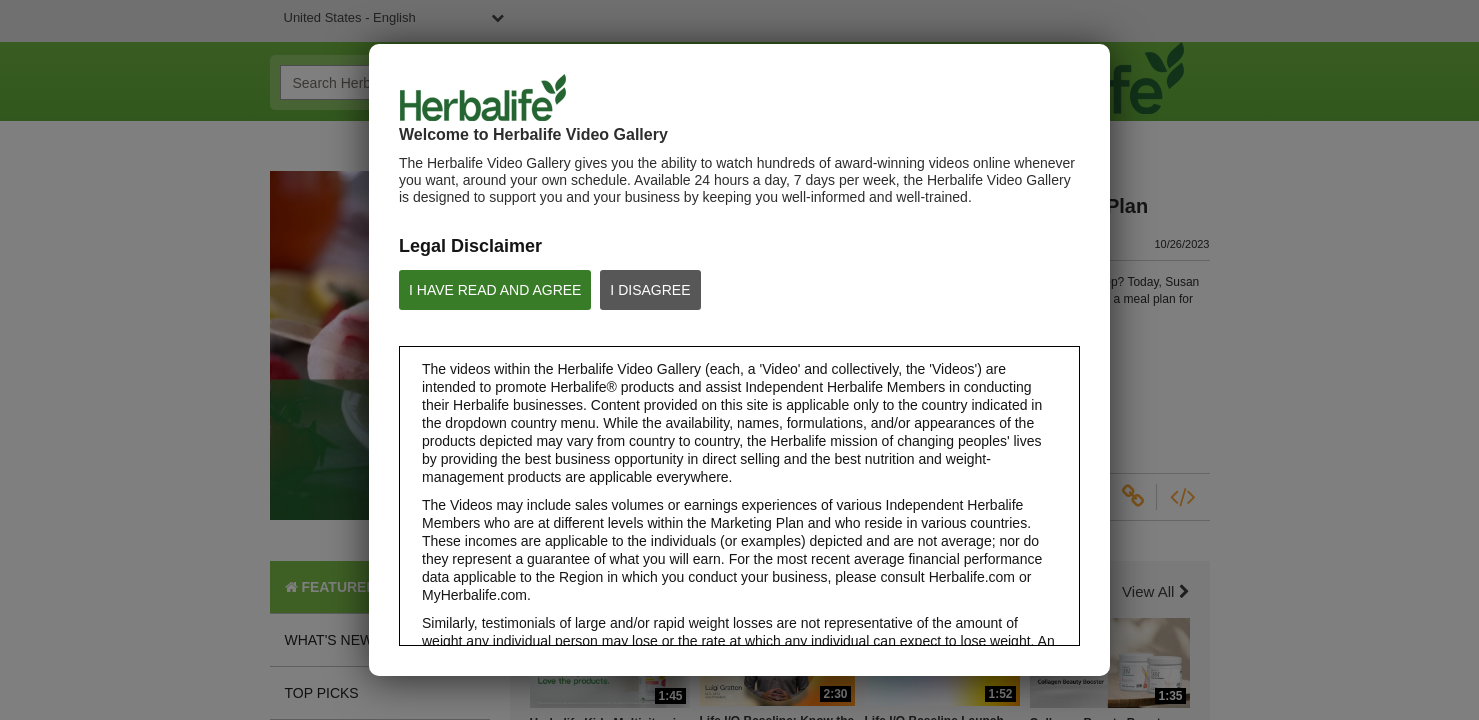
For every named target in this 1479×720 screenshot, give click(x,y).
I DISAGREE (650, 290)
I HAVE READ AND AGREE (495, 290)
